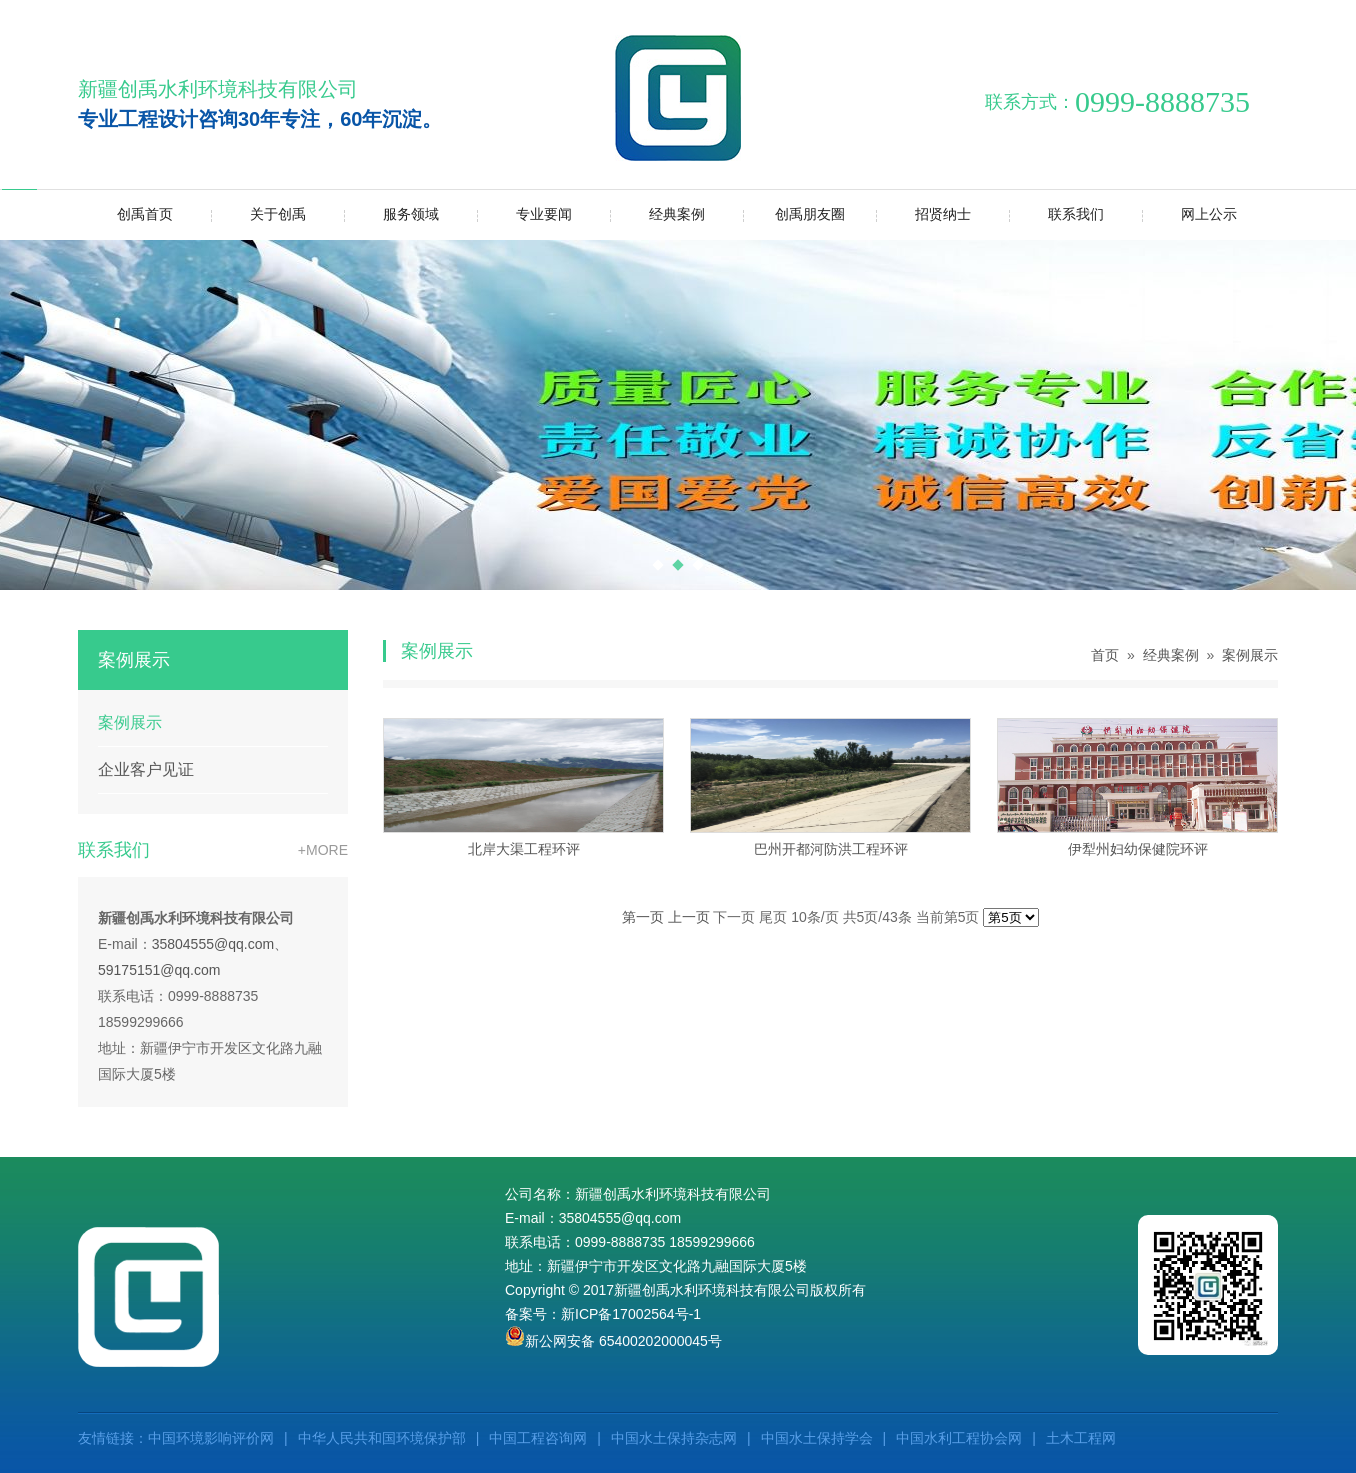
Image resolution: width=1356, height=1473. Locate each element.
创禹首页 (145, 214)
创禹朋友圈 (794, 214)
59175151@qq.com (159, 970)
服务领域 (391, 214)
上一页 (689, 917)
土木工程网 (1081, 1438)
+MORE (323, 850)
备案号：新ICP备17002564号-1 (603, 1314)
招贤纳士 (923, 214)
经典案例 (657, 214)
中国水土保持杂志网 (674, 1438)
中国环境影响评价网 (211, 1438)
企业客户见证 (146, 769)
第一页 (643, 917)
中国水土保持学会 (817, 1438)
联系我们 (1056, 214)
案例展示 (130, 722)
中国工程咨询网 (538, 1438)
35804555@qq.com (213, 944)
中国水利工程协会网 (959, 1438)
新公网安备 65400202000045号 (613, 1341)
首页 (1105, 655)
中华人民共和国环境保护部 (382, 1438)
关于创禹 (258, 214)
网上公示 (1189, 214)
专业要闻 (524, 214)
